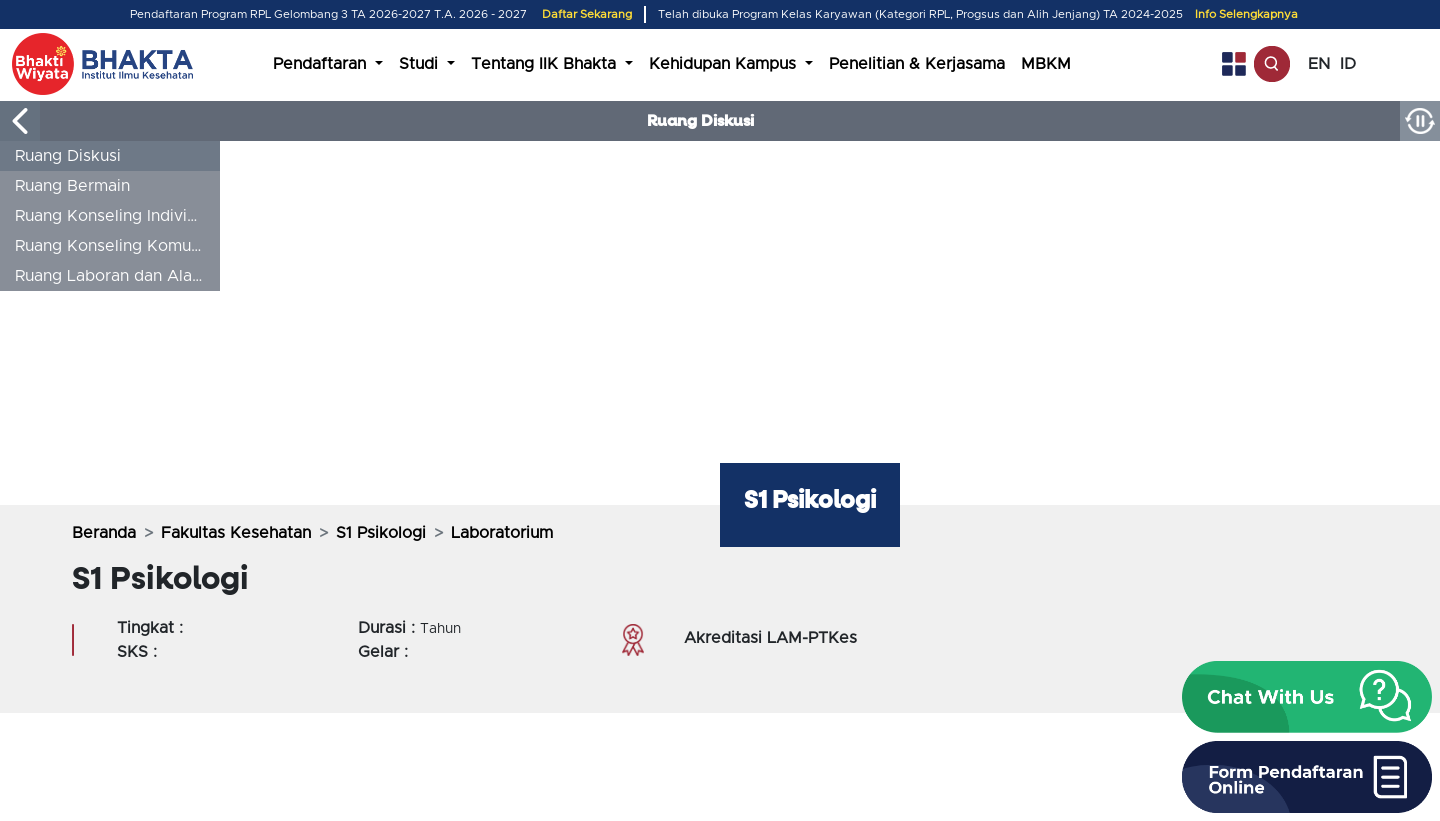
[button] (1307, 697)
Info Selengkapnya (1246, 14)
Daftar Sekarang (587, 14)
